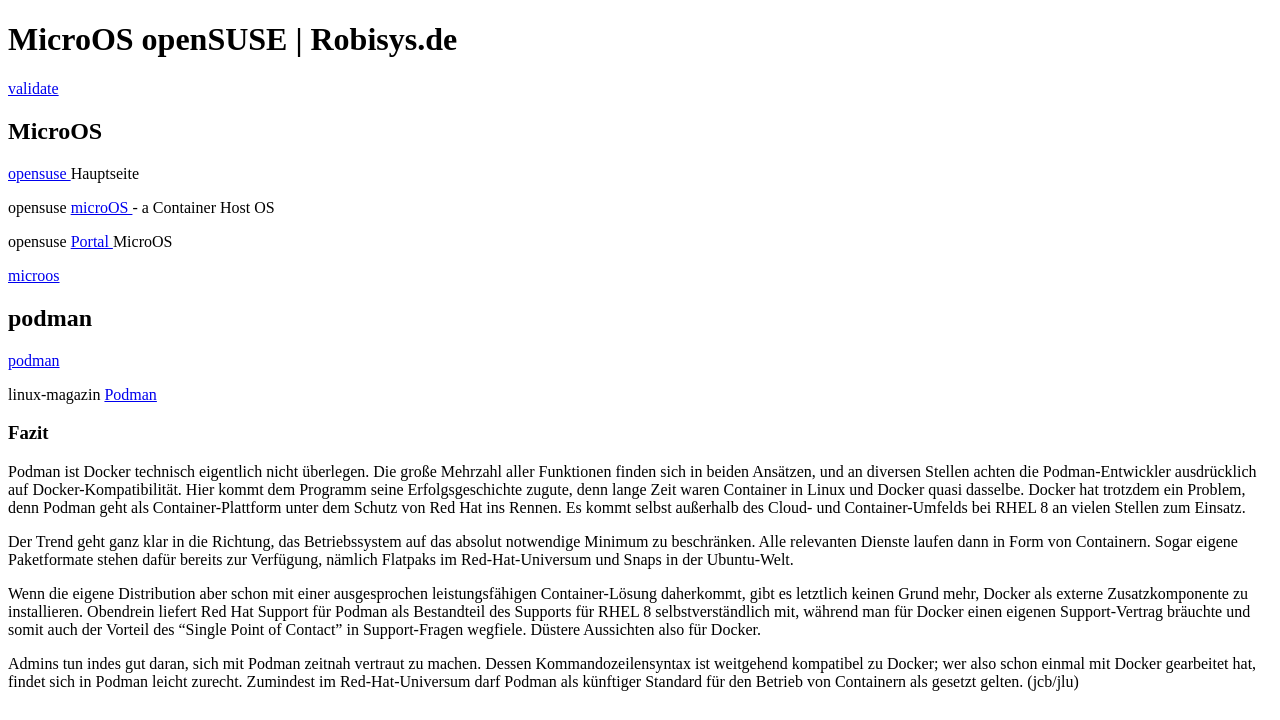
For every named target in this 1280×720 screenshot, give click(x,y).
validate (33, 88)
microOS (102, 207)
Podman (130, 394)
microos (34, 275)
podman (34, 360)
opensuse (39, 173)
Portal (92, 241)
